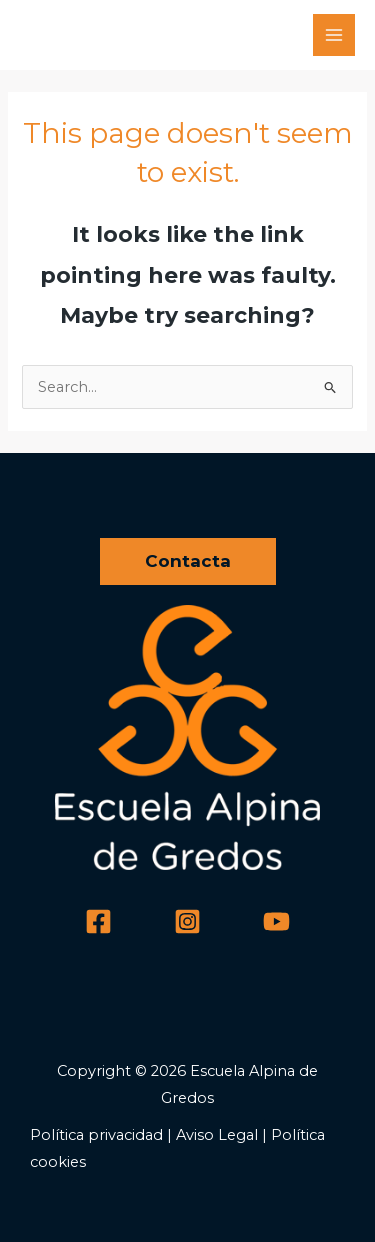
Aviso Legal (217, 1135)
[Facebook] (98, 921)
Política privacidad (96, 1135)
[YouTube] (276, 921)
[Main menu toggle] (334, 35)
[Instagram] (187, 921)
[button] (188, 561)
